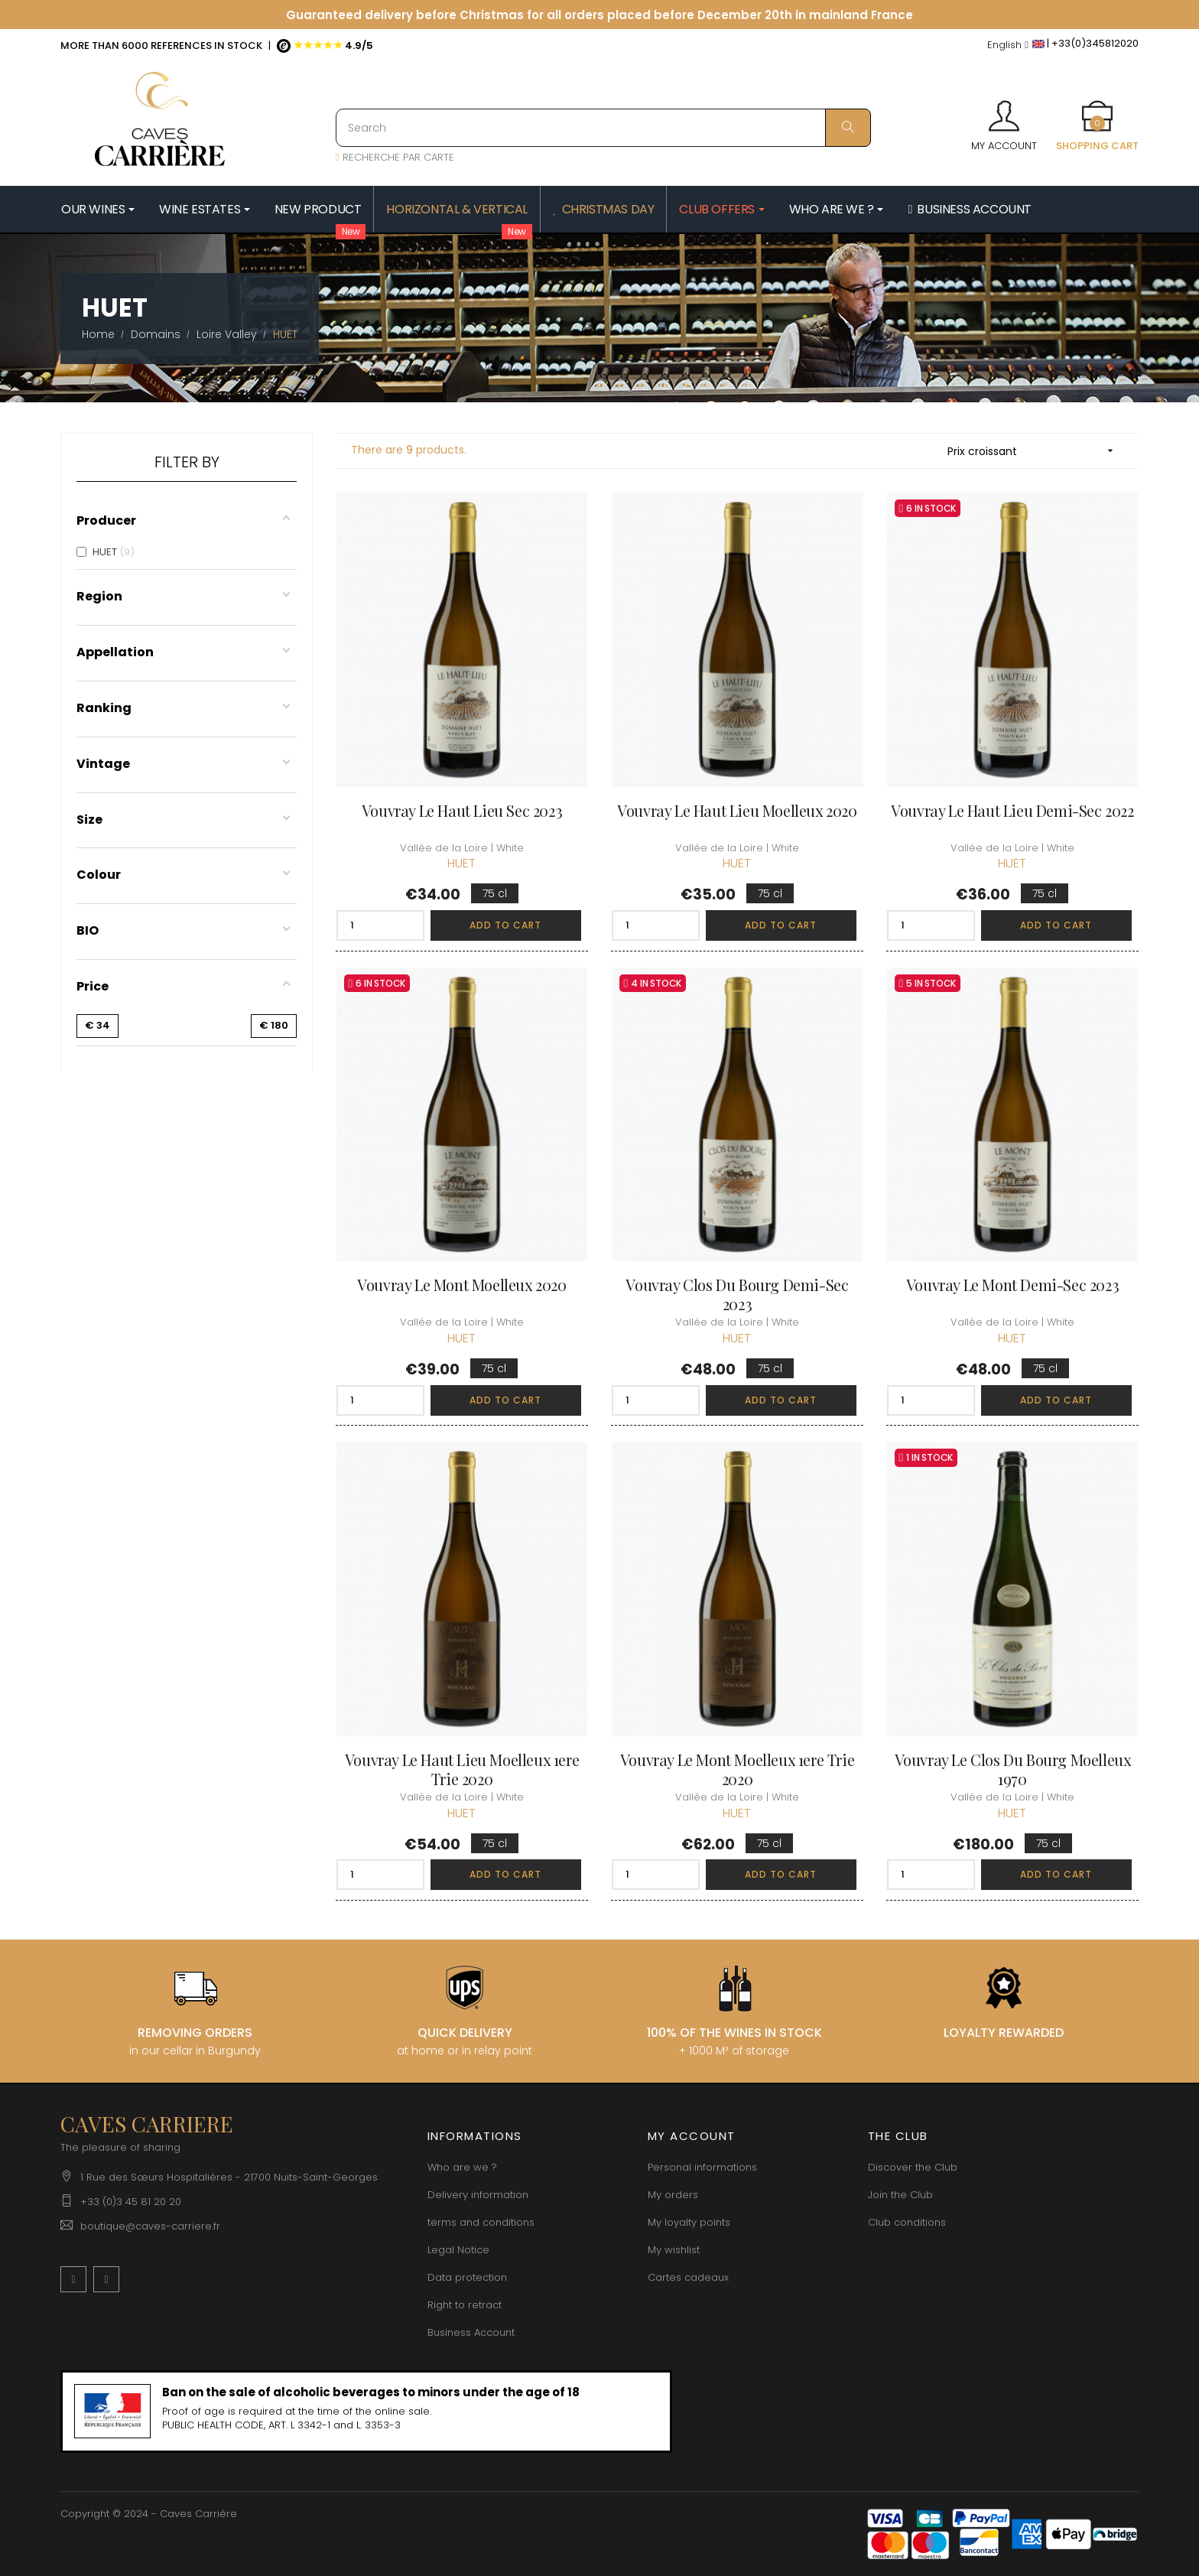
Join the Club (900, 2194)
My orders (673, 2194)
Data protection (467, 2277)
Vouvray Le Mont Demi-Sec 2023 (1012, 1284)
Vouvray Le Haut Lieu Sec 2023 (462, 810)
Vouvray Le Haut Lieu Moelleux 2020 (736, 810)
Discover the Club (912, 2167)
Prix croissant (1035, 450)
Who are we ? (462, 2167)
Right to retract (464, 2305)
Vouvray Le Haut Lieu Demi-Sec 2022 (1012, 810)
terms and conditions (481, 2222)
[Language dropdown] (1007, 45)
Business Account (471, 2332)
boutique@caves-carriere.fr (150, 2226)
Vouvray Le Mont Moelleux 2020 (461, 1284)
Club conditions (907, 2222)
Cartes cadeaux (688, 2277)
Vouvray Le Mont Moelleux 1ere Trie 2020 (737, 1769)
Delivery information (477, 2194)
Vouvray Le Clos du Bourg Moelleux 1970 (1013, 1769)
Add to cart (505, 925)
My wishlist (674, 2250)
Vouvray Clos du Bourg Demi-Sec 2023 (736, 1294)
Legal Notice (458, 2250)
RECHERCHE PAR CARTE (395, 157)
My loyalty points (689, 2222)
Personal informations (702, 2167)
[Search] (603, 128)
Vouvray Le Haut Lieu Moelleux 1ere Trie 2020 (462, 1769)
